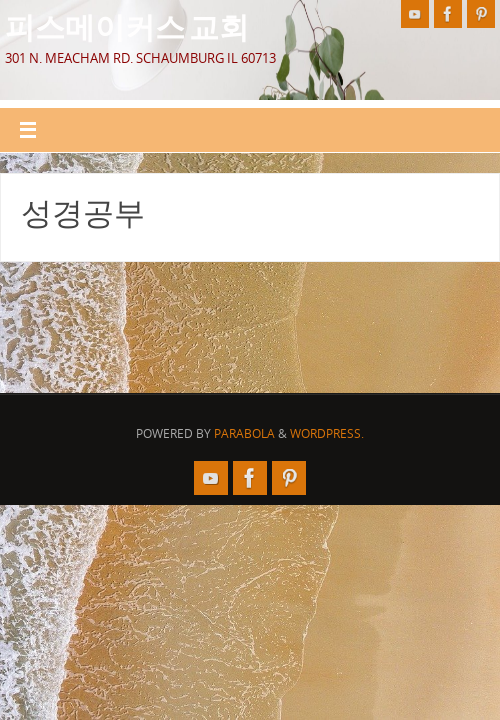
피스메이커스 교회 (127, 26)
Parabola (244, 433)
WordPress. (327, 433)
